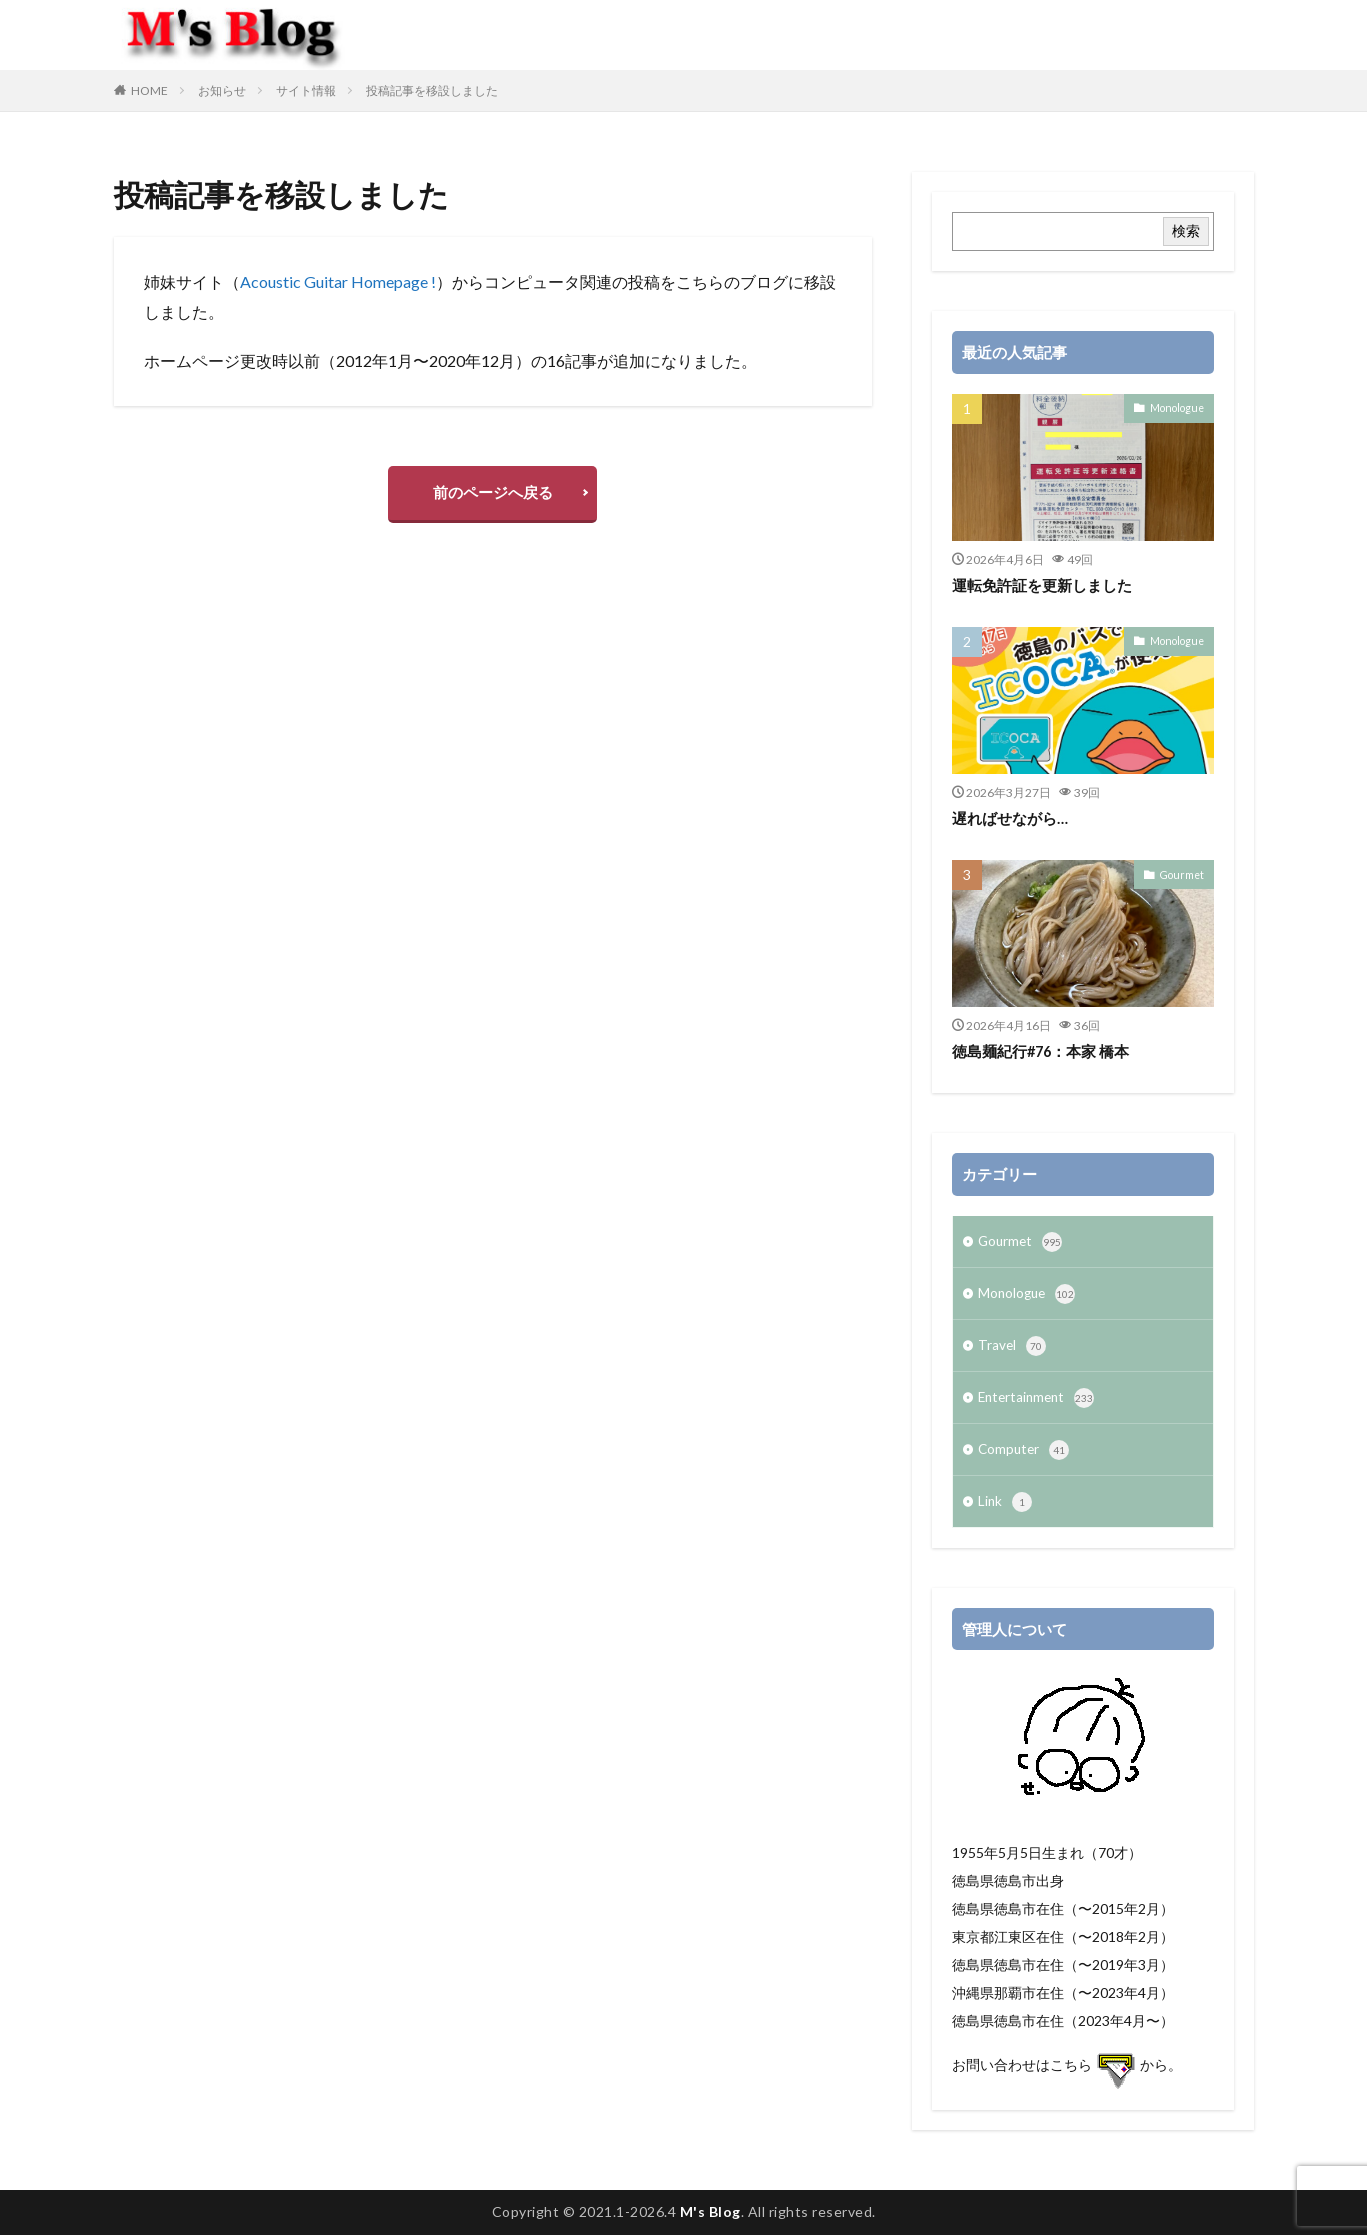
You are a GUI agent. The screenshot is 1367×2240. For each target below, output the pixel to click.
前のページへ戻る (493, 494)
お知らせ (222, 90)
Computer (1025, 1454)
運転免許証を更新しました (1042, 585)
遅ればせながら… (1010, 818)
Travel (1012, 1348)
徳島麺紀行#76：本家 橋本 (1042, 1051)
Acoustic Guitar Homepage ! (338, 281)
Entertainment (1039, 1401)
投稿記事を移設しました (432, 90)
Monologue (1178, 407)
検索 (1186, 230)
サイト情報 (306, 90)
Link (1005, 1507)
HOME (149, 90)
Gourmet (1183, 873)
